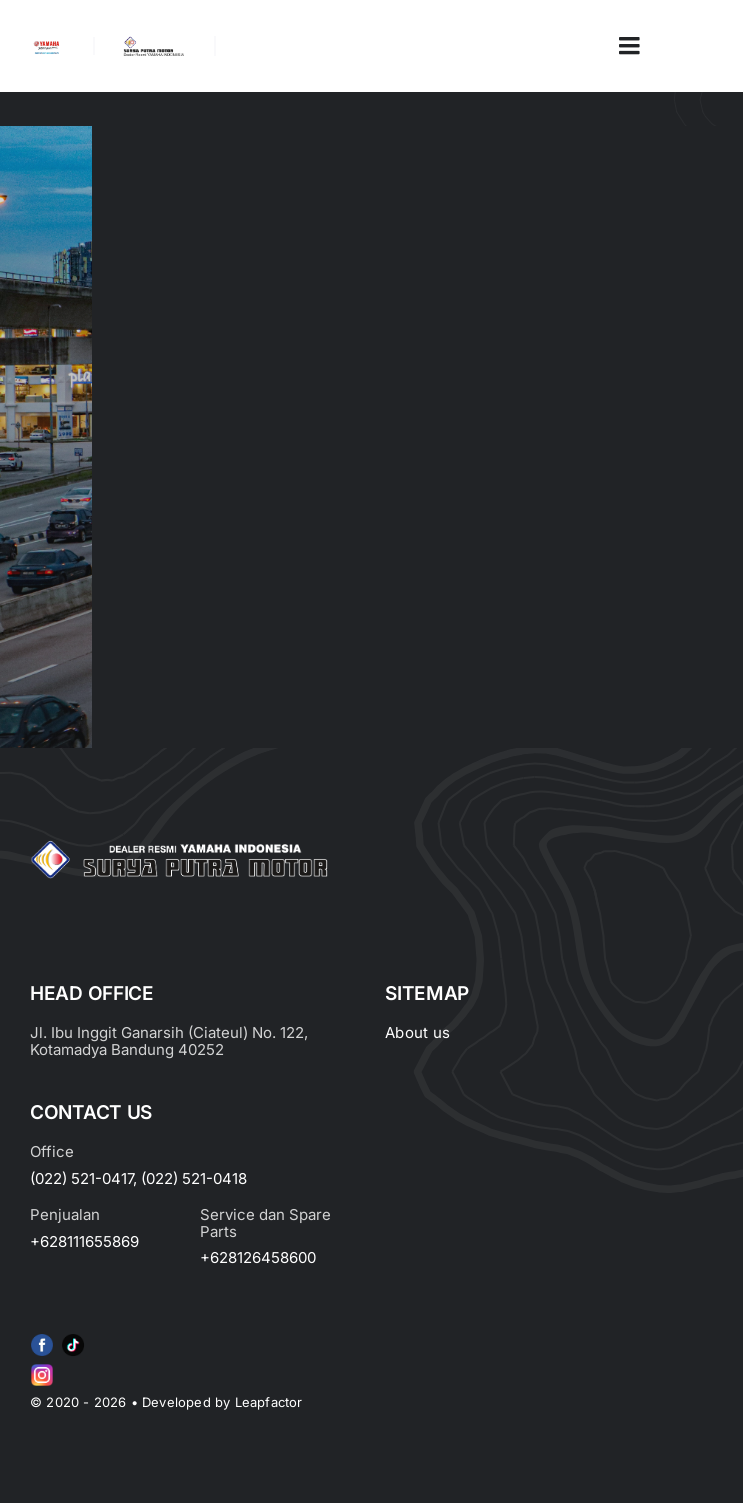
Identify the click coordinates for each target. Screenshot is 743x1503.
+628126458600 (258, 1257)
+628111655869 (84, 1241)
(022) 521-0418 (194, 1178)
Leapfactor (269, 1402)
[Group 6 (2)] (42, 1368)
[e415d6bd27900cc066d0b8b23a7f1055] (73, 1338)
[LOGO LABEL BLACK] (153, 44)
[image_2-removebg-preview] (46, 47)
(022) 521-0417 (81, 1178)
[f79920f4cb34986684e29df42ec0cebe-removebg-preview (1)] (42, 1338)
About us (417, 1032)
